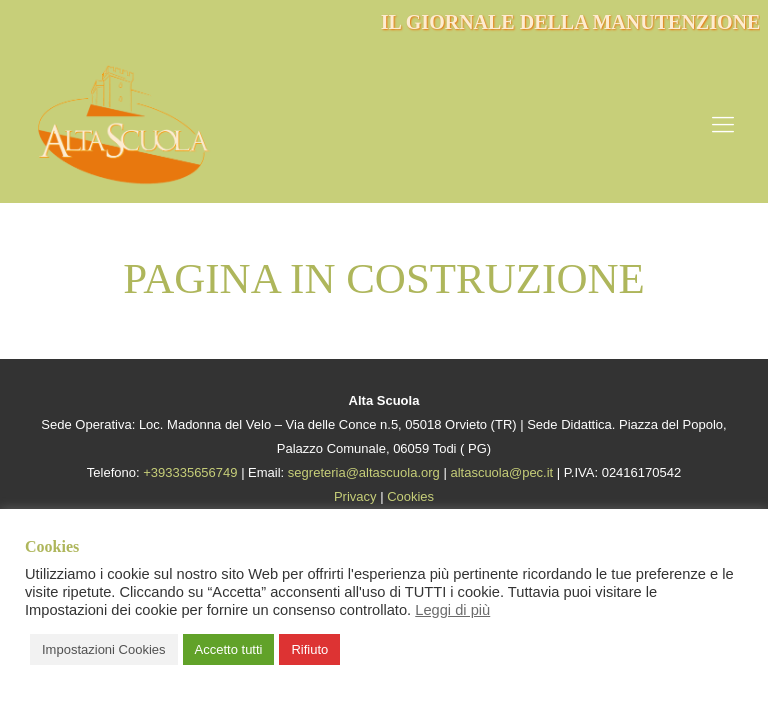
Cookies (410, 496)
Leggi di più (452, 610)
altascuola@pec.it (501, 472)
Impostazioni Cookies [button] (104, 649)
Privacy (355, 496)
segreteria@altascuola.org (364, 472)
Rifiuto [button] (309, 649)
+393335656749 (190, 472)
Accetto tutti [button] (229, 649)
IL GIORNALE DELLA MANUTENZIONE (571, 22)
